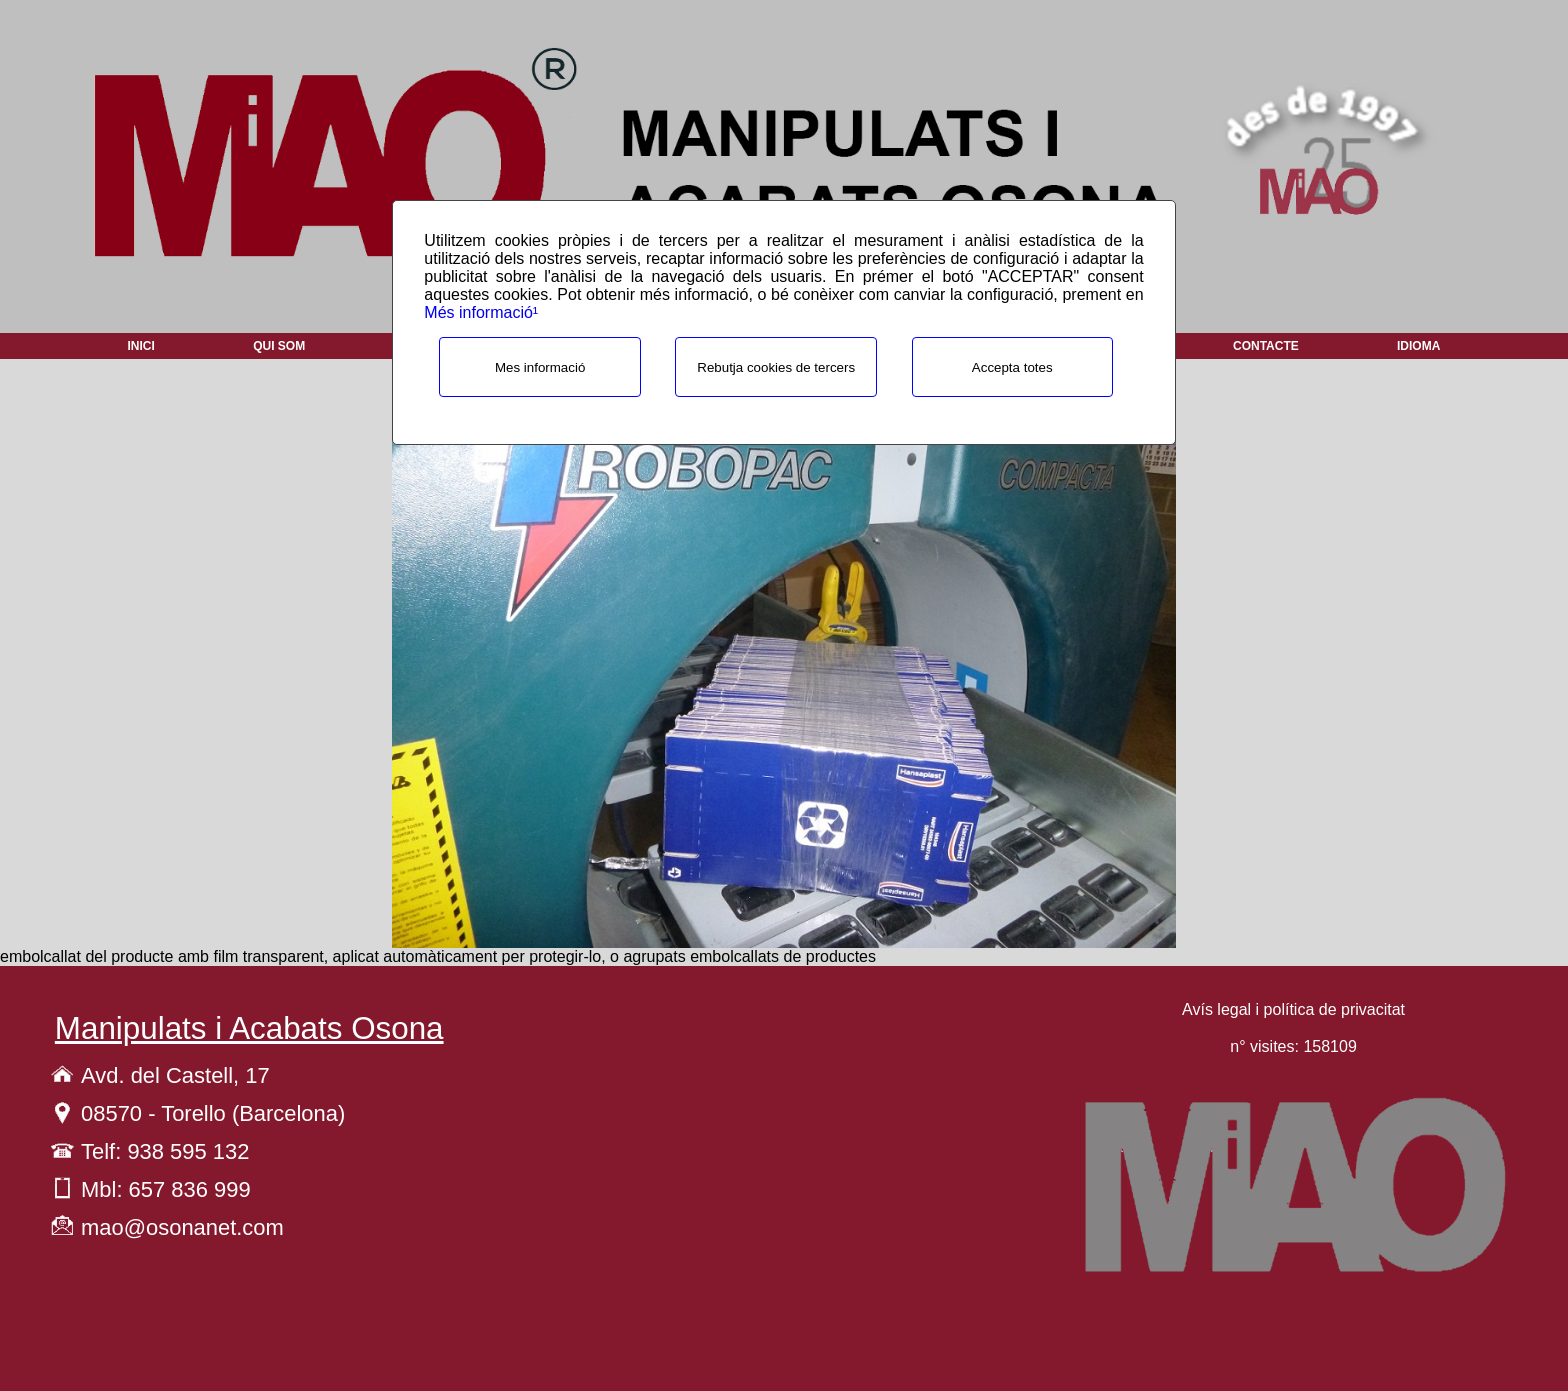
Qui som (279, 346)
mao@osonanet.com (182, 1227)
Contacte (1266, 346)
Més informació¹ (481, 312)
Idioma (1418, 346)
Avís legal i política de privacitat (1293, 1009)
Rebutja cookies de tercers (776, 367)
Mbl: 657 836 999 (166, 1189)
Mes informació (540, 367)
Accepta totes (1012, 367)
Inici (141, 346)
